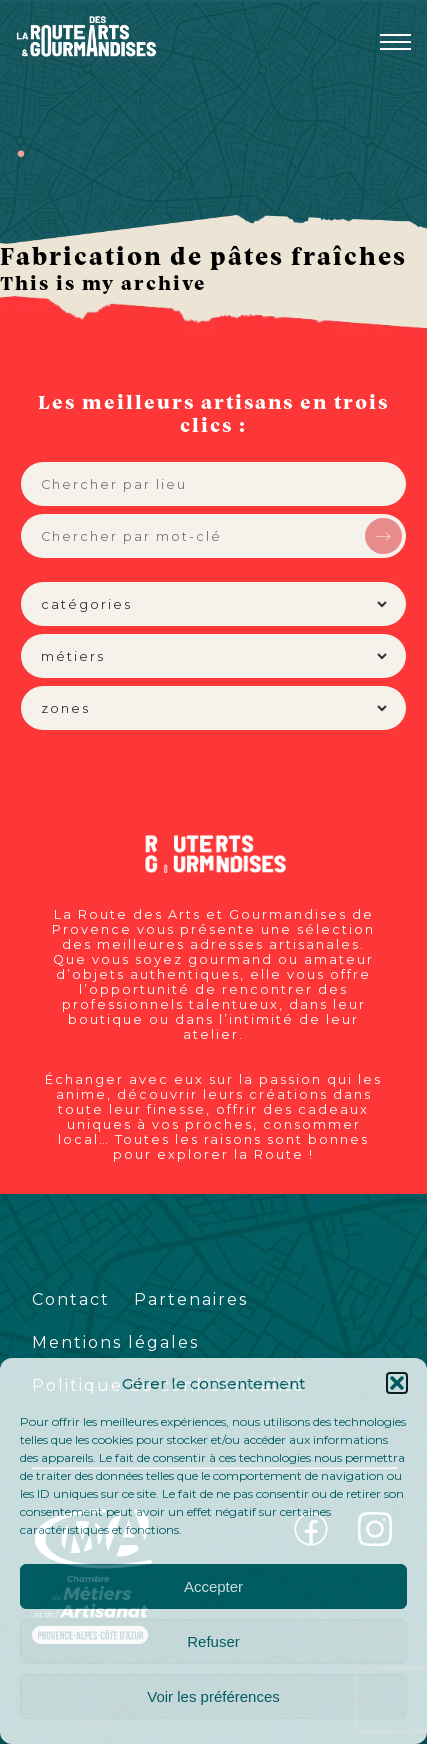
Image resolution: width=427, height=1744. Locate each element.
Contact (71, 1299)
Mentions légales (115, 1342)
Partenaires (191, 1299)
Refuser (213, 1641)
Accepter (213, 1586)
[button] (397, 1383)
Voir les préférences (213, 1696)
